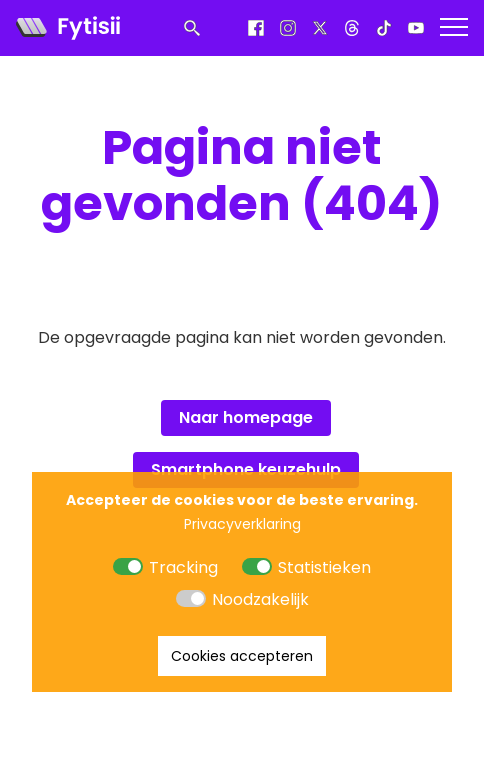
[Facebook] (256, 28)
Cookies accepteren (242, 656)
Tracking (183, 567)
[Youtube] (416, 28)
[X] (320, 28)
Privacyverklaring (242, 524)
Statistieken (324, 567)
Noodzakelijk (260, 599)
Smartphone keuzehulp (246, 469)
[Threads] (352, 28)
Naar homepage (246, 417)
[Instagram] (288, 28)
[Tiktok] (384, 28)
